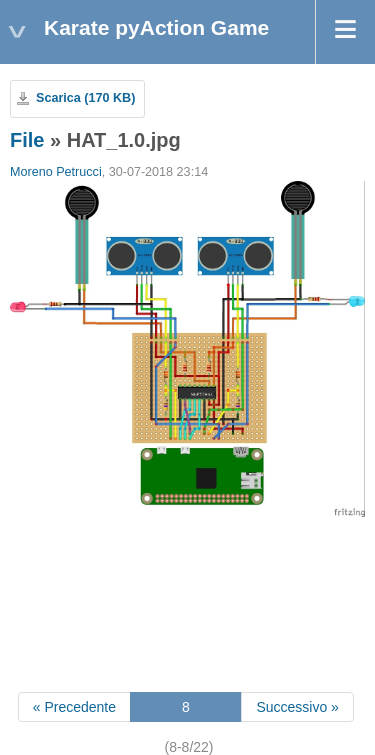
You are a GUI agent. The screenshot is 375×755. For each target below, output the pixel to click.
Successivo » (297, 707)
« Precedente (74, 707)
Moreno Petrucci (56, 172)
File (27, 140)
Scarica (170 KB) (85, 98)
